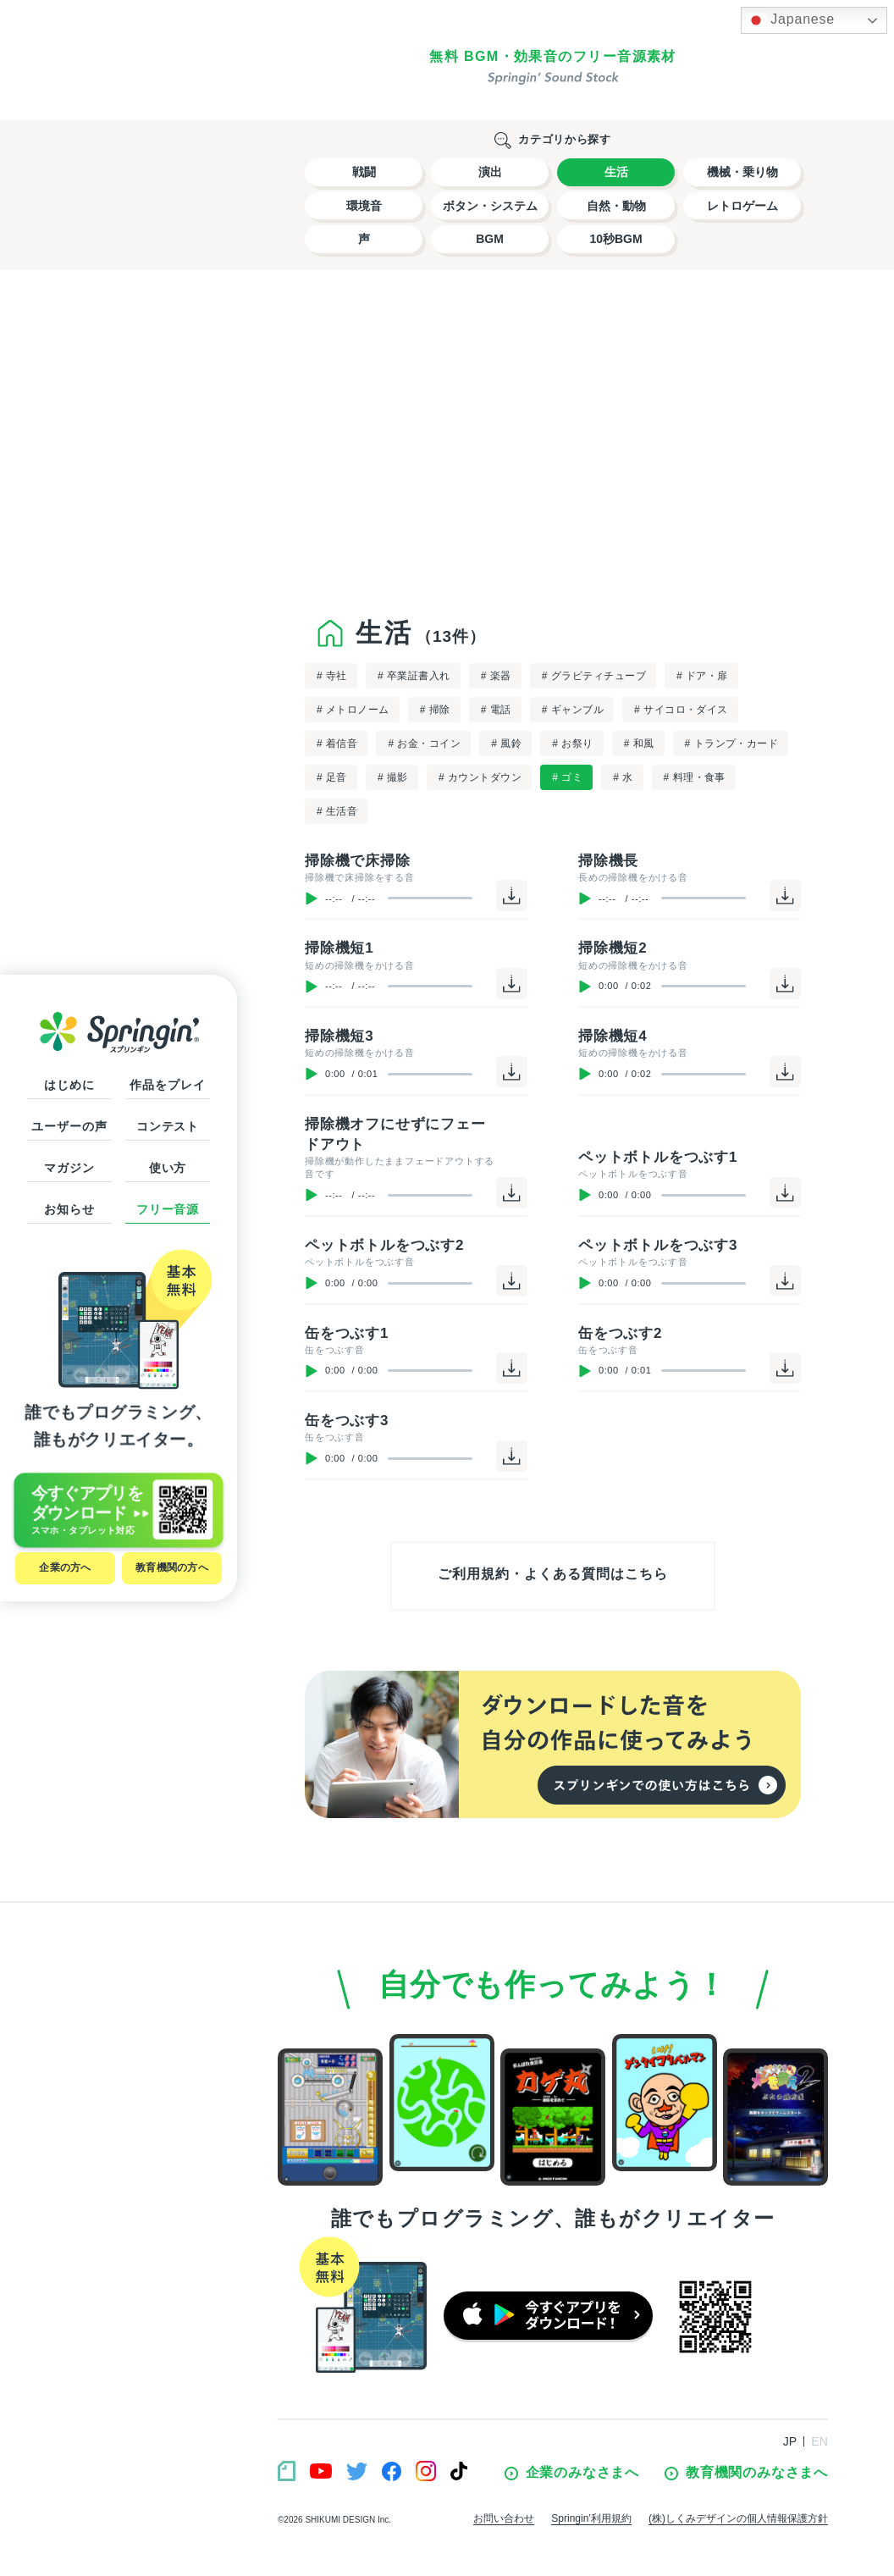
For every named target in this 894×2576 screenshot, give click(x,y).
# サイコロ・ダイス (681, 710)
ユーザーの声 (69, 1126)
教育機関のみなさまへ (746, 2472)
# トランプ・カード (732, 743)
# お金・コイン (424, 743)
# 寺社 (332, 676)
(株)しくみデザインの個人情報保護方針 (738, 2518)
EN (819, 2441)
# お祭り (572, 743)
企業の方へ (65, 1567)
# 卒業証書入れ (414, 676)
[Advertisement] (553, 439)
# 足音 (332, 777)
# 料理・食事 (695, 777)
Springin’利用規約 (591, 2518)
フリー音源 (167, 1209)
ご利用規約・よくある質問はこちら (552, 1574)
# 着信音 (337, 743)
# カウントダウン (480, 777)
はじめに (69, 1085)
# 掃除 (435, 710)
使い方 (168, 1168)
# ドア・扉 (702, 676)
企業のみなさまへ (572, 2472)
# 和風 (639, 743)
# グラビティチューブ (594, 676)
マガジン (69, 1168)
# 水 (622, 777)
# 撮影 (393, 777)
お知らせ (69, 1209)
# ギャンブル (573, 710)
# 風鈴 (506, 743)
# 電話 (496, 710)
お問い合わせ (503, 2518)
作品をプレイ (167, 1085)
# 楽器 (496, 676)
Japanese (790, 20)
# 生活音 (337, 811)
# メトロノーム (353, 710)
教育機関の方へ (171, 1567)
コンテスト (167, 1126)
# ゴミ (567, 777)
